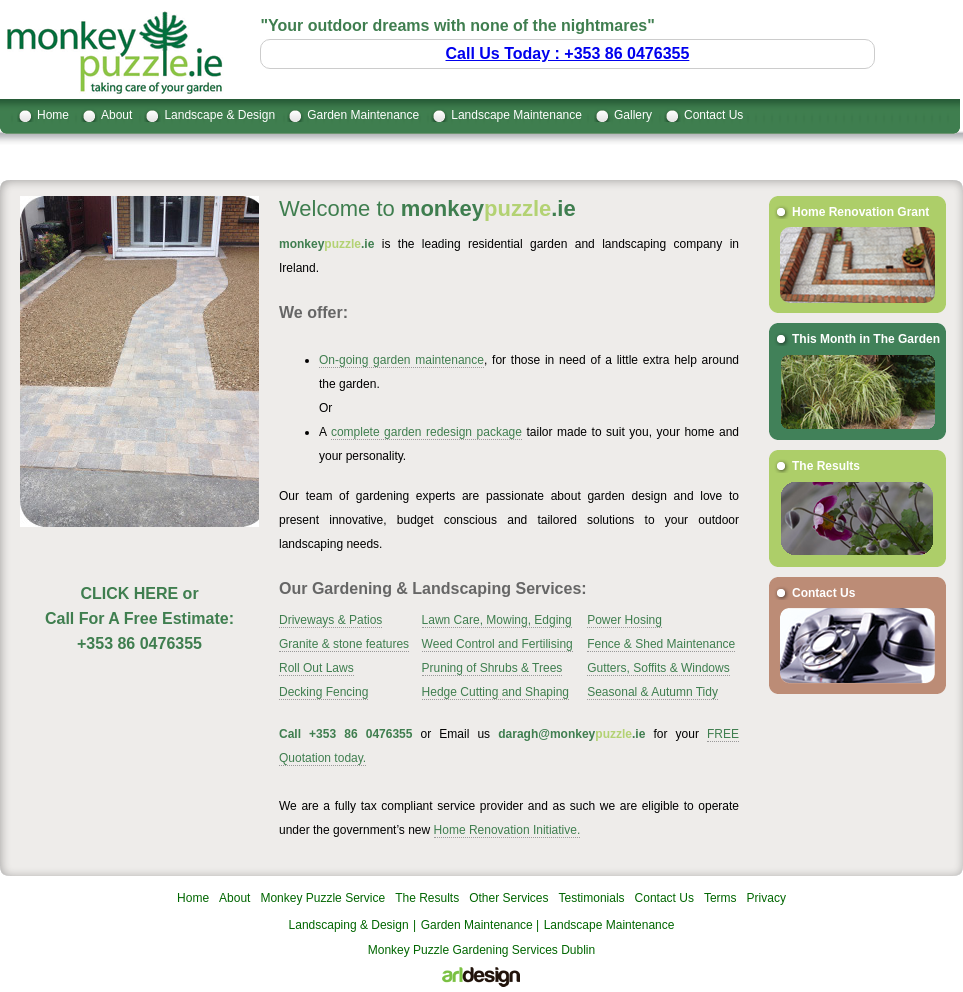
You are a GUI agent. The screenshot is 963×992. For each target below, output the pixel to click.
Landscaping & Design (349, 925)
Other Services (508, 898)
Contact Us (713, 115)
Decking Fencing (323, 692)
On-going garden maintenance (401, 360)
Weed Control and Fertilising (497, 644)
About (116, 115)
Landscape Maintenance (516, 115)
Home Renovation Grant (860, 212)
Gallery (633, 115)
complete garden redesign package (426, 432)
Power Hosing (624, 620)
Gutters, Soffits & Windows (658, 668)
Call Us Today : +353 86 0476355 (568, 53)
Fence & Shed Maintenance (661, 644)
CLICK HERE (129, 593)
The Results (826, 466)
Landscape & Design (219, 115)
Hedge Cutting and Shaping (495, 692)
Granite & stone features (344, 644)
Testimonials (592, 898)
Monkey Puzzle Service (322, 898)
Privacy (766, 898)
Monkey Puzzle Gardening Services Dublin (481, 950)
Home (53, 115)
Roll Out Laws (316, 668)
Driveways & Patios (330, 620)
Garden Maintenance (363, 115)
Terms (720, 898)
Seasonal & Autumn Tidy (652, 692)
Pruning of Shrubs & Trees (492, 668)
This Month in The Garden (866, 339)
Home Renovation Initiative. (507, 830)
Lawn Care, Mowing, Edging (497, 620)
